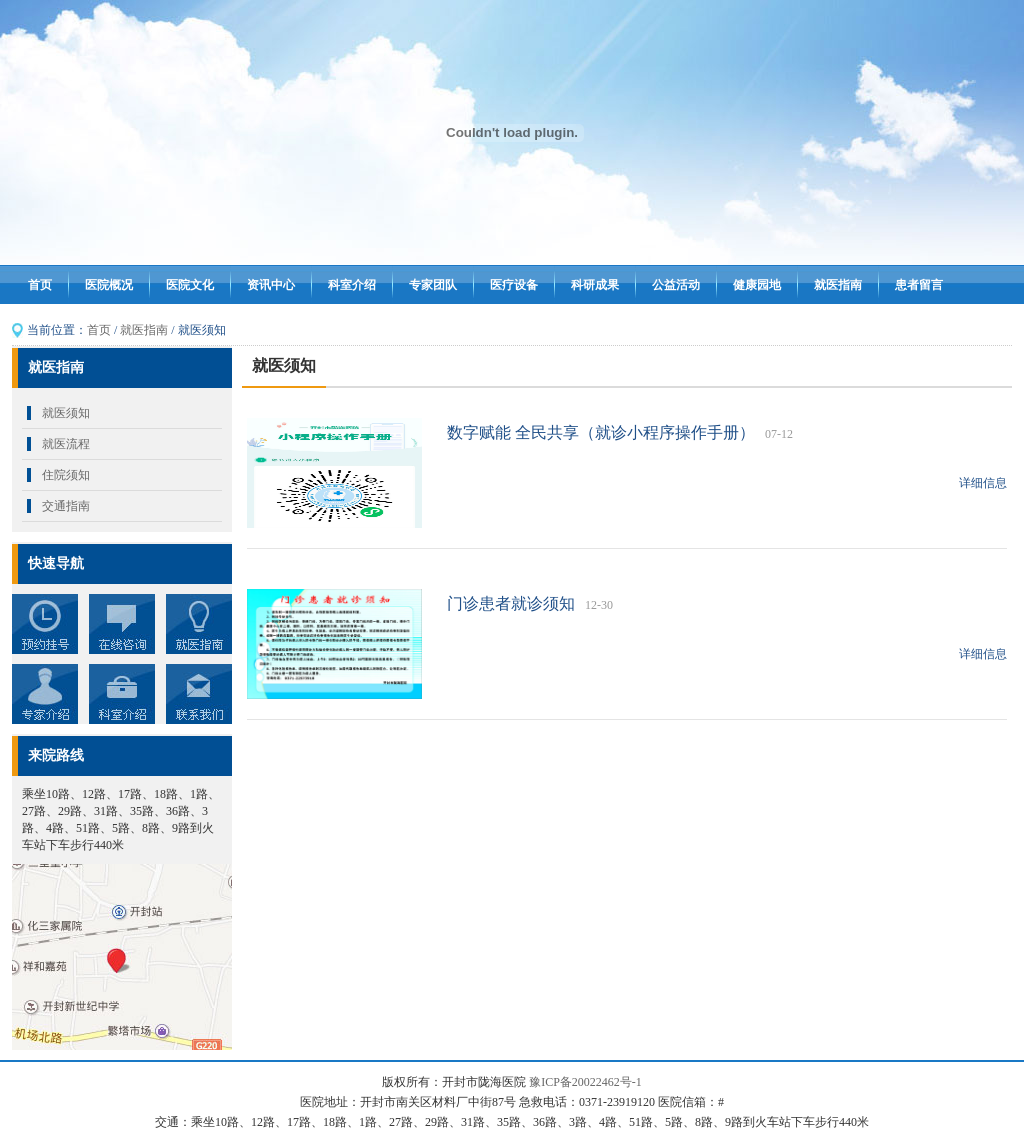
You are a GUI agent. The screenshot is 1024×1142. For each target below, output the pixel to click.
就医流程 (66, 444)
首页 (40, 285)
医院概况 (109, 285)
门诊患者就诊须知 (511, 603)
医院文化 (190, 285)
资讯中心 (271, 285)
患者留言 (919, 285)
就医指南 (838, 285)
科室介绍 (352, 285)
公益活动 (676, 285)
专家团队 (433, 285)
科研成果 (595, 285)
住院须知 (66, 475)
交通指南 (66, 506)
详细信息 (983, 483)
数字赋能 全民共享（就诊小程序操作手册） (601, 432)
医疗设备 (514, 285)
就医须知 (66, 413)
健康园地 (757, 285)
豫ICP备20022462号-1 (585, 1082)
